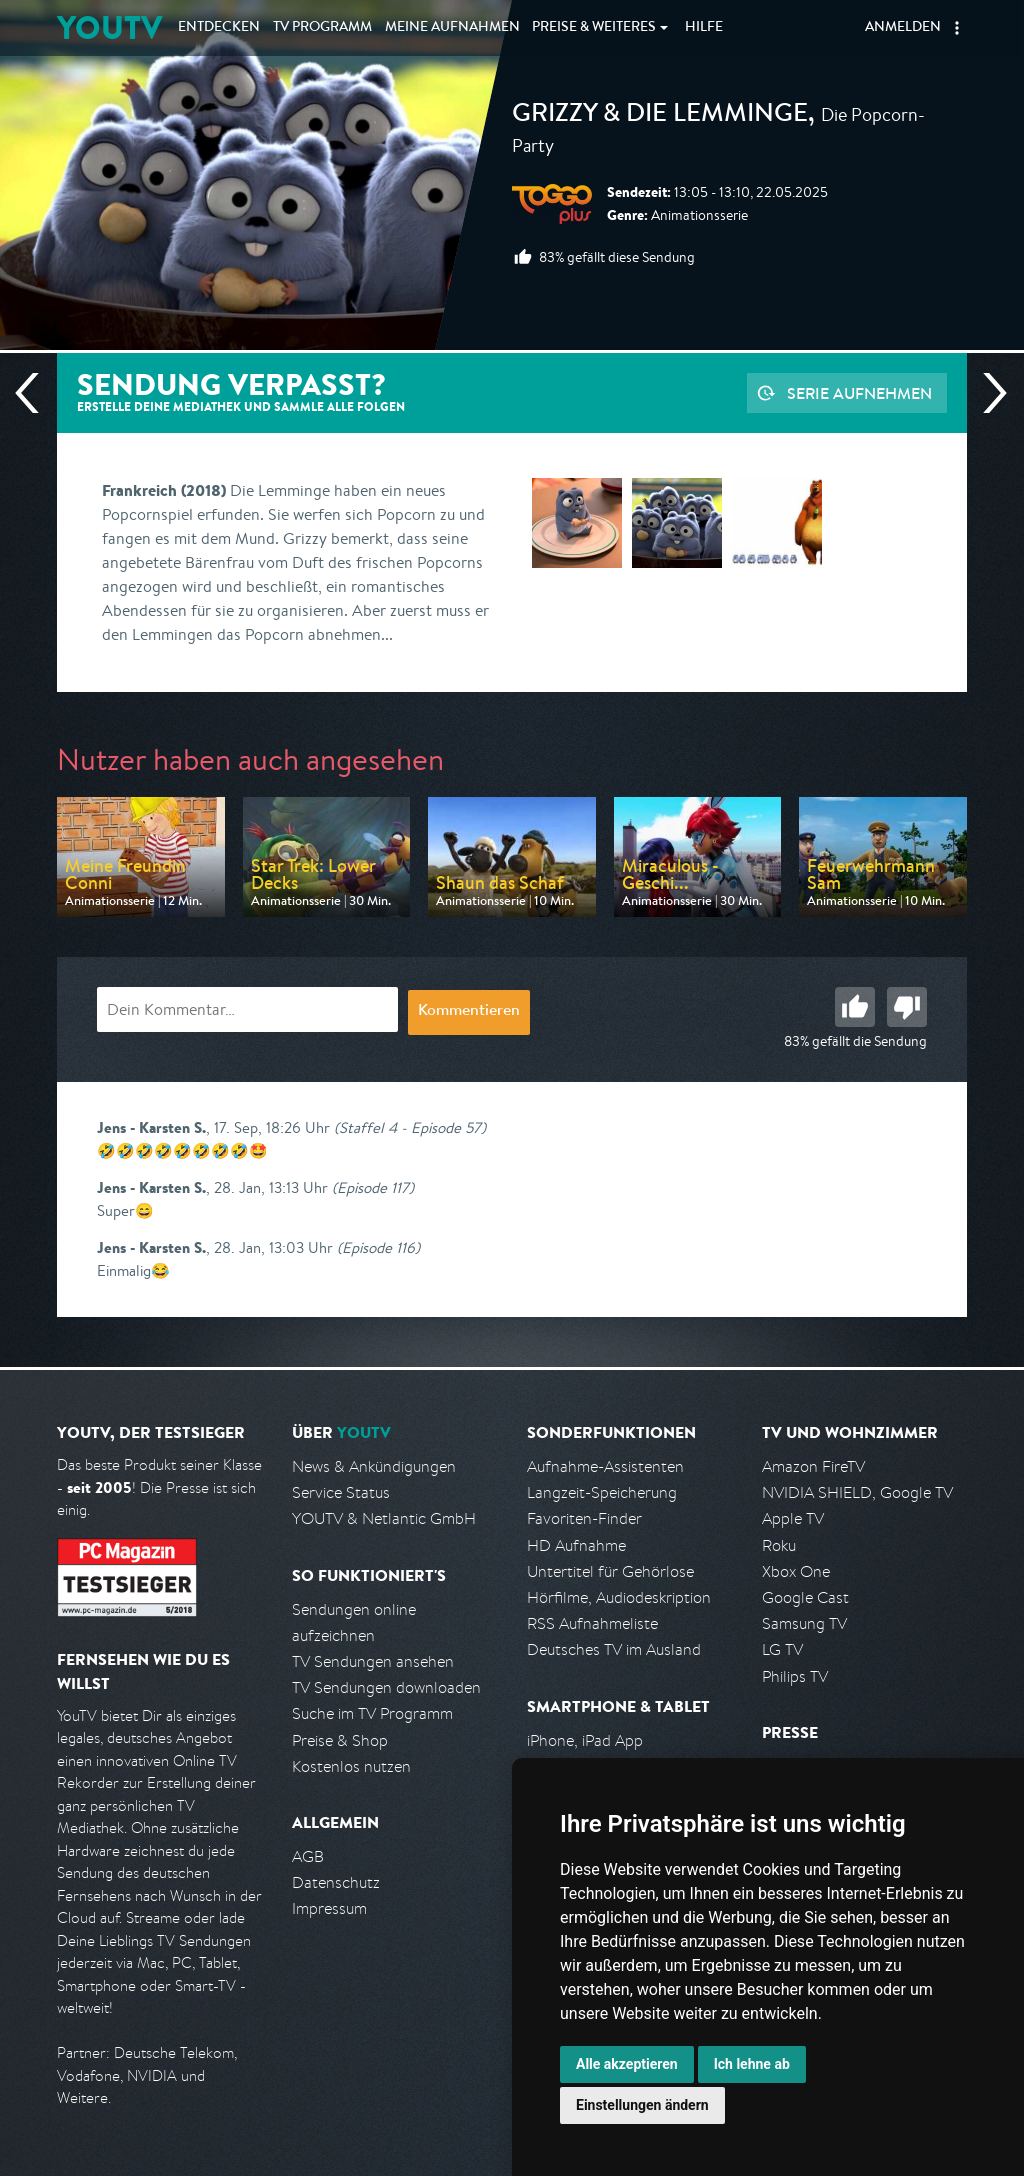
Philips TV (795, 1676)
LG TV (782, 1649)
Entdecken (219, 28)
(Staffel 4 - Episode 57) (410, 1127)
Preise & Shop (340, 1740)
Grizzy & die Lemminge (660, 116)
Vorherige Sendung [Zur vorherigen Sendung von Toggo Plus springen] (35, 393)
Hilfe (704, 28)
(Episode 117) (373, 1187)
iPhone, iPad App (585, 1740)
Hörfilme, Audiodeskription (619, 1597)
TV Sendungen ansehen (373, 1661)
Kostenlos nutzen (351, 1766)
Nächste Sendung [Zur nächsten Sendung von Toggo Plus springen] (987, 393)
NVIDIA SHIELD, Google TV (857, 1492)
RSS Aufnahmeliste (592, 1623)
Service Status (341, 1492)
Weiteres (594, 28)
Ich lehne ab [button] (752, 2064)
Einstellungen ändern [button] (642, 2105)
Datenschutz (336, 1882)
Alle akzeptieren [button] (627, 2064)
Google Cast (805, 1597)
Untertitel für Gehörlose (610, 1571)
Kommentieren (469, 1012)
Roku (779, 1545)
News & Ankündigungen (374, 1466)
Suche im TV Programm (372, 1713)
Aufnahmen (452, 28)
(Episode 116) (378, 1247)
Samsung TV (804, 1623)
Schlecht (907, 1007)
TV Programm (322, 28)
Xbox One (796, 1571)
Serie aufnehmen (859, 393)
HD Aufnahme (576, 1545)
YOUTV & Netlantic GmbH (384, 1518)
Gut (855, 1007)
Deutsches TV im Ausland (614, 1649)
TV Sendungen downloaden (386, 1687)
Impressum (329, 1908)
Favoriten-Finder (584, 1518)
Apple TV (793, 1518)
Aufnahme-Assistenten (605, 1466)
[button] (957, 28)
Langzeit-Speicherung (602, 1492)
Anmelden (903, 28)
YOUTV (109, 27)
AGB (308, 1856)
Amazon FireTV (813, 1466)
